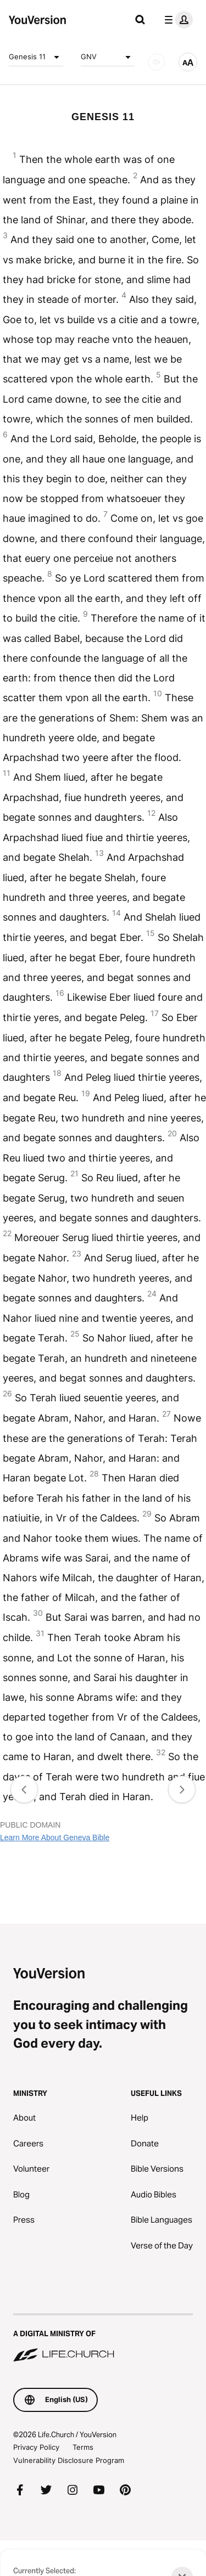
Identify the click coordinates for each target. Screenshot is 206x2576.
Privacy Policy (36, 2447)
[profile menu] (176, 20)
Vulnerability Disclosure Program (68, 2460)
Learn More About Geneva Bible (54, 1837)
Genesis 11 (36, 57)
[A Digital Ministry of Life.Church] (103, 2338)
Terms (83, 2447)
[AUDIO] (156, 62)
